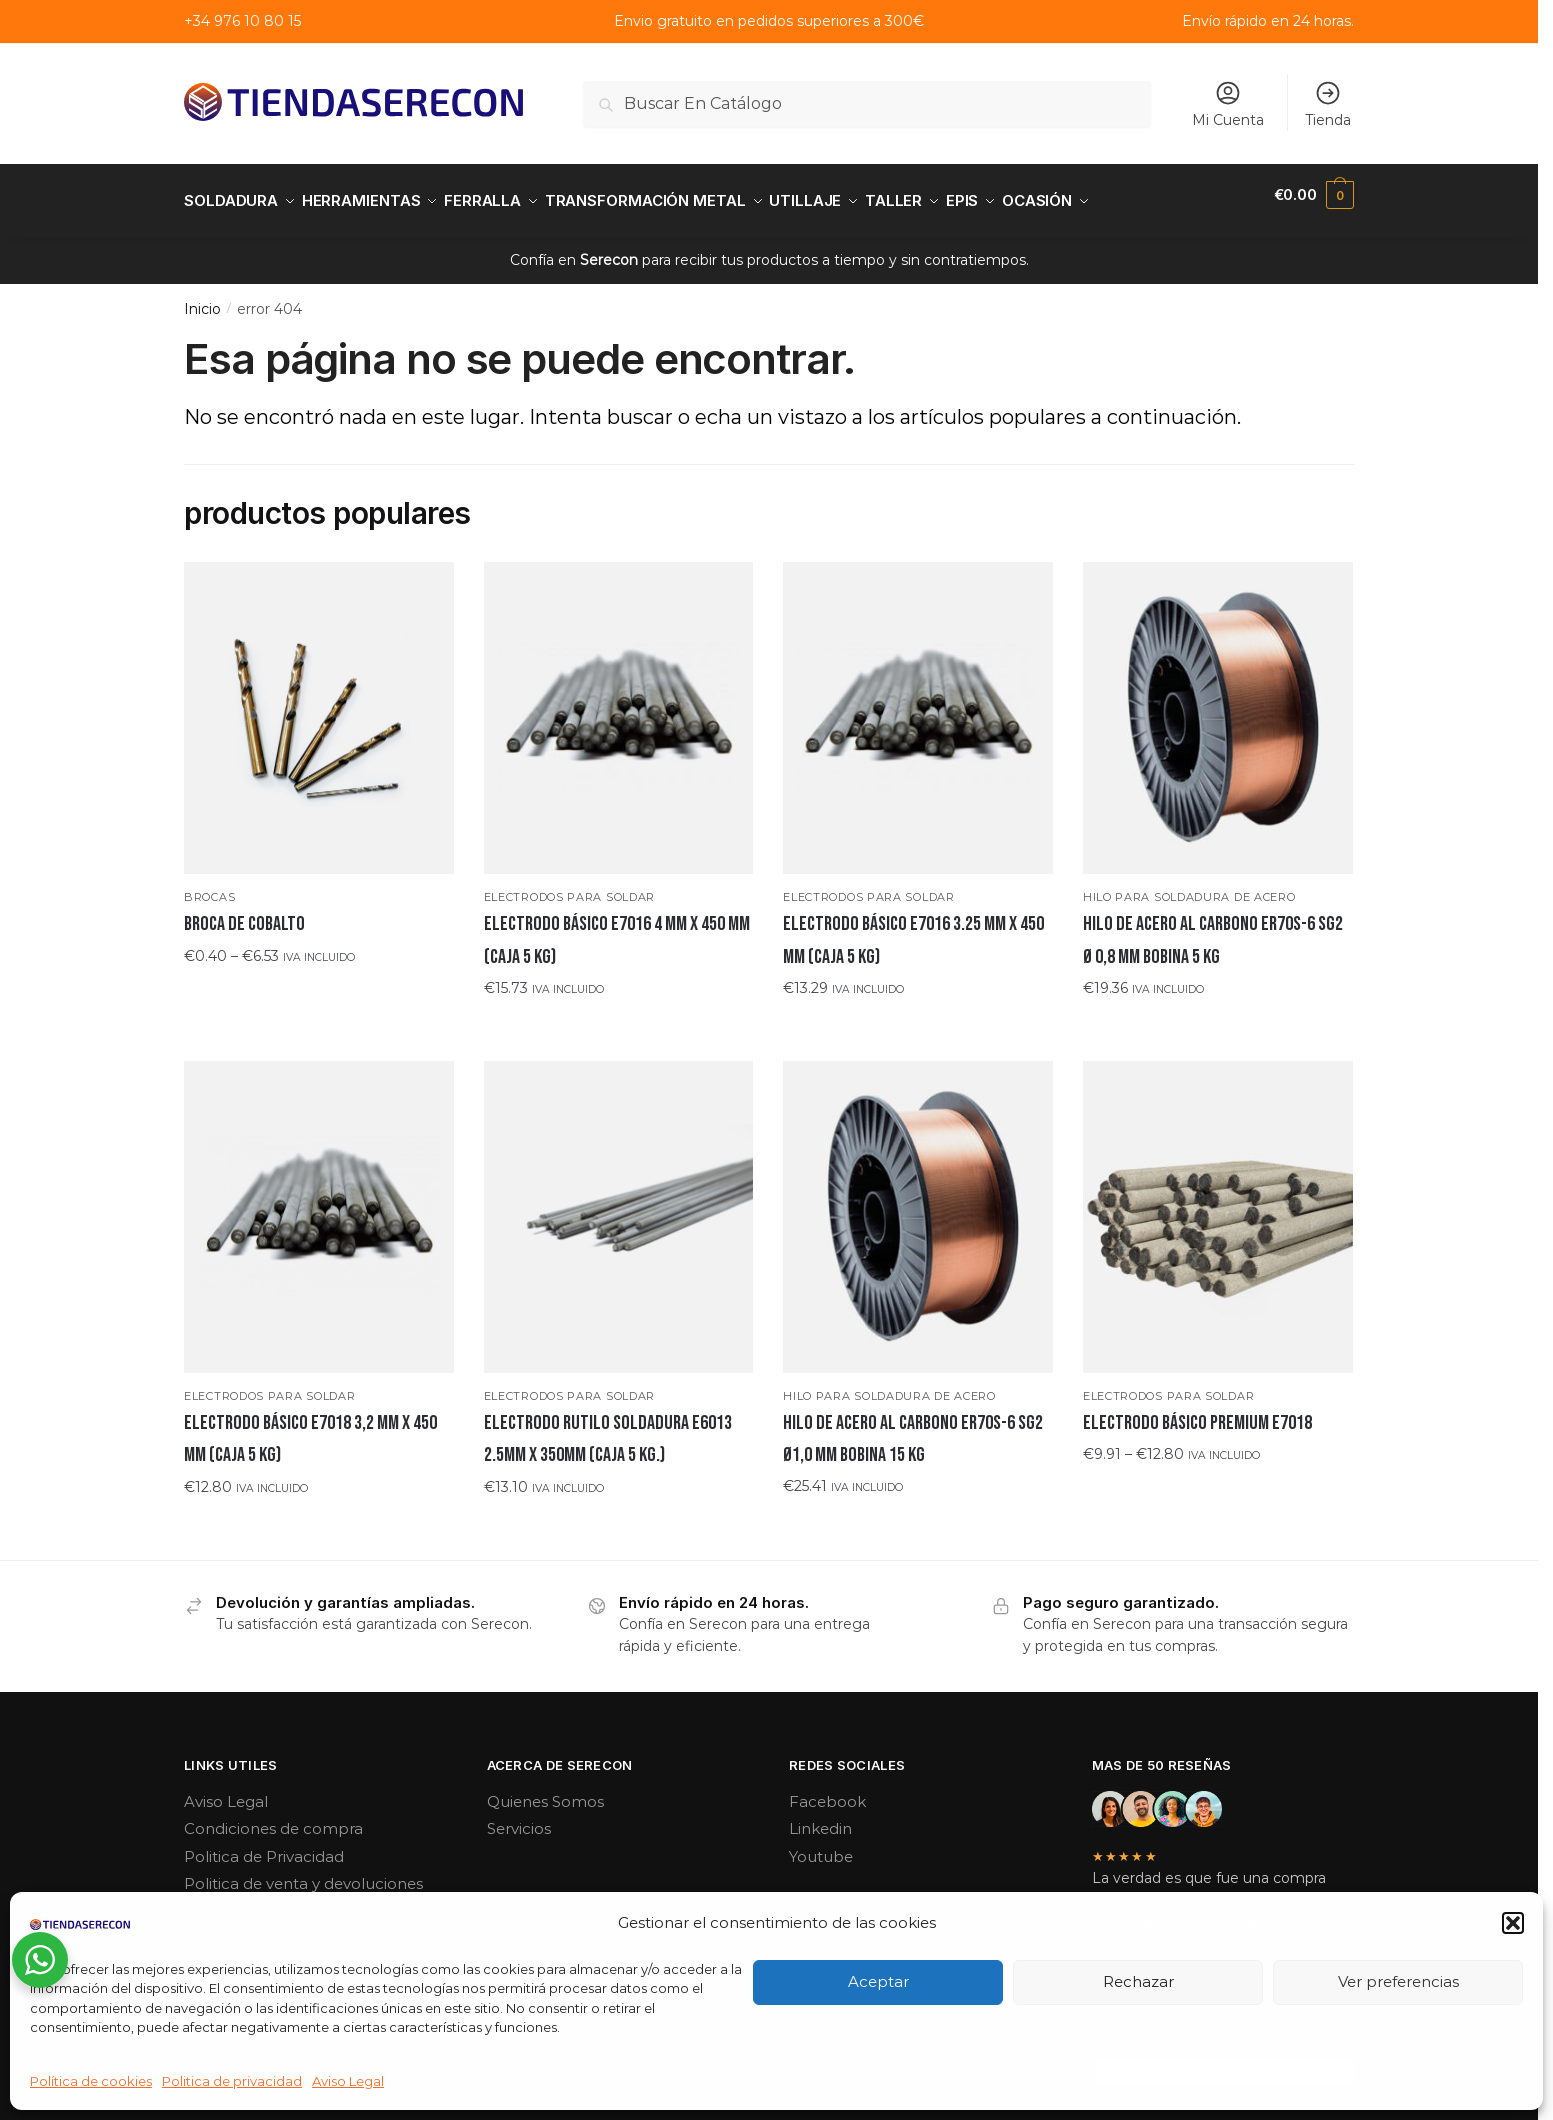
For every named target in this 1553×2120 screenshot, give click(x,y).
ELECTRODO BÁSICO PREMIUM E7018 (1197, 1411)
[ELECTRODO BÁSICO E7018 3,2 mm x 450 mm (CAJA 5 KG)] (319, 1205)
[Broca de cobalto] (319, 706)
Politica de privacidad (232, 2081)
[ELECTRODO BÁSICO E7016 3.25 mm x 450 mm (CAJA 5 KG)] (918, 706)
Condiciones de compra (273, 1816)
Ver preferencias (1398, 1981)
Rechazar (1138, 1981)
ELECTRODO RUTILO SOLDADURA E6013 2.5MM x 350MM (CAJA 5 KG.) (608, 1427)
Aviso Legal (348, 2081)
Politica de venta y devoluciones (303, 1871)
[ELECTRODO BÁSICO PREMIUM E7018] (1218, 1205)
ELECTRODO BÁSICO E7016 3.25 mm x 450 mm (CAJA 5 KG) (913, 928)
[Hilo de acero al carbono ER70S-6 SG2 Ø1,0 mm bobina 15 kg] (918, 1205)
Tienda (1328, 104)
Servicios (519, 1816)
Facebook (827, 1789)
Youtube (821, 1844)
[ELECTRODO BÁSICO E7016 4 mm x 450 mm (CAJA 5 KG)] (619, 706)
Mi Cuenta (1228, 104)
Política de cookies (91, 2081)
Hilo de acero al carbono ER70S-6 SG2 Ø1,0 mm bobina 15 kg (913, 1427)
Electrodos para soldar (569, 885)
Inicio (202, 297)
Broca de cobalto (244, 912)
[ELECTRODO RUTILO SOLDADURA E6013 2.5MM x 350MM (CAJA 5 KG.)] (619, 1205)
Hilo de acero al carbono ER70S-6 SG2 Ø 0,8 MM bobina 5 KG (1213, 928)
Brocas (209, 885)
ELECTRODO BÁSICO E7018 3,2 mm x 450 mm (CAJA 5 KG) (310, 1427)
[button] (1513, 1923)
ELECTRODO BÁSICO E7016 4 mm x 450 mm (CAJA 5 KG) (617, 928)
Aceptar (878, 1981)
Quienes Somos (545, 1789)
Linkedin (820, 1816)
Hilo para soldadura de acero (1189, 885)
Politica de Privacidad (264, 1844)
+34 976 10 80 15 (242, 21)
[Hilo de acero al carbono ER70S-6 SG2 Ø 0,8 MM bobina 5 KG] (1218, 706)
